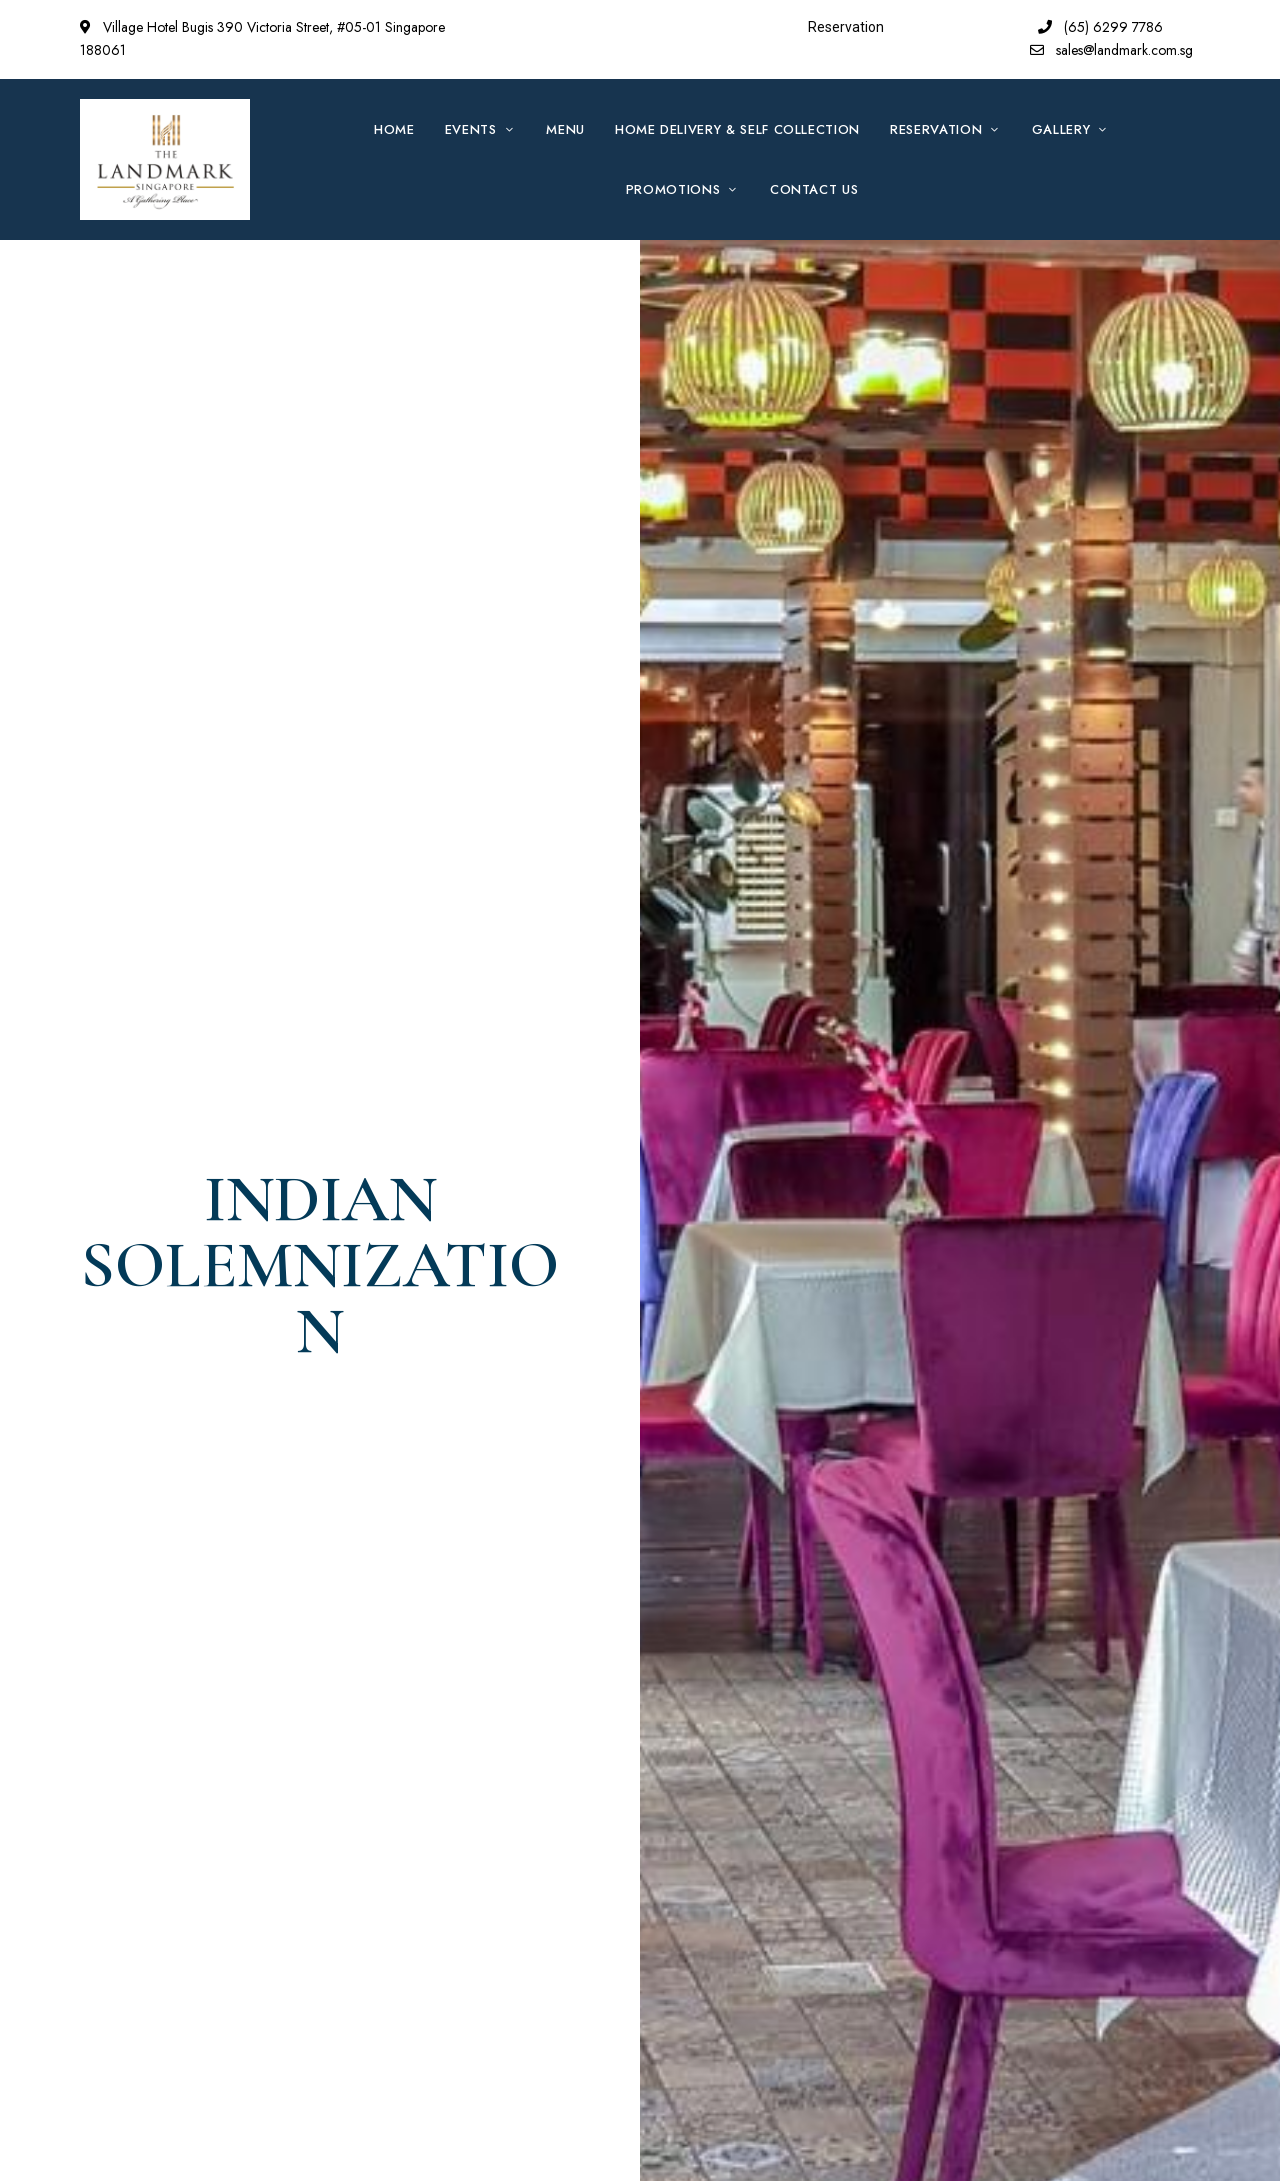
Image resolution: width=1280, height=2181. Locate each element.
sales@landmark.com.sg (1111, 50)
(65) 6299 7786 (1100, 27)
